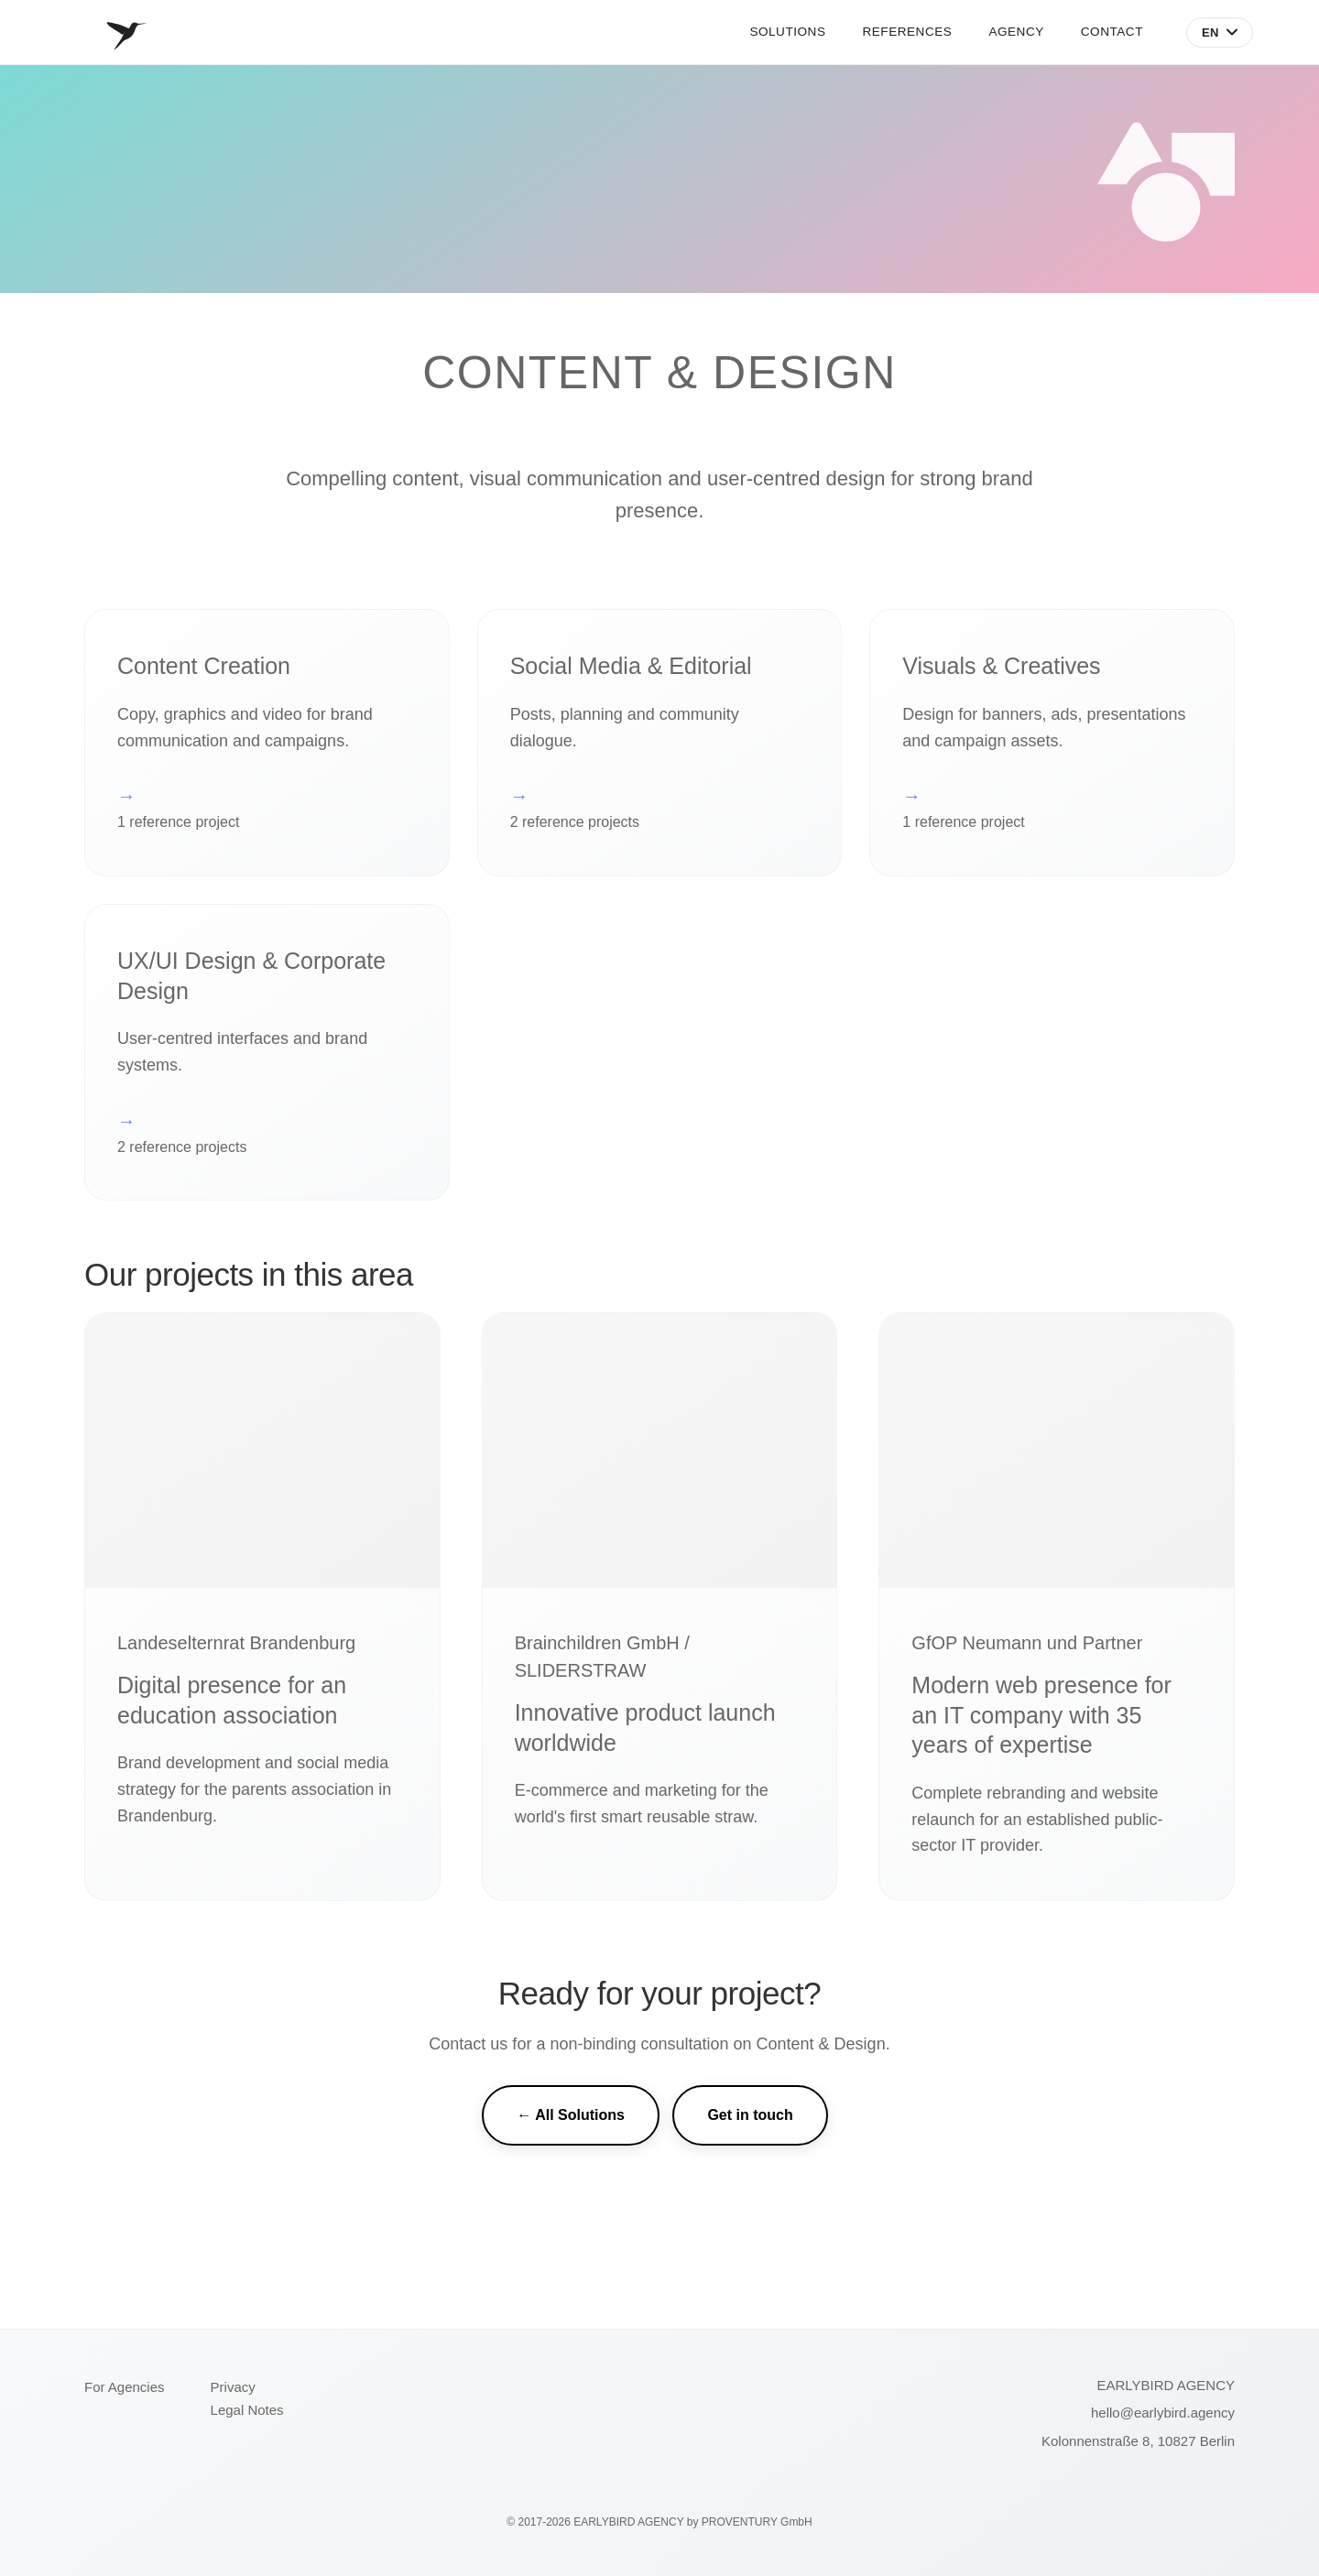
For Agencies (124, 2387)
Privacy (233, 2387)
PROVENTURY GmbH (757, 2522)
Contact (1112, 31)
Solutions (787, 31)
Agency (1015, 31)
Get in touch (749, 2115)
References (907, 31)
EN (1219, 32)
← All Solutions (571, 2115)
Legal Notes (247, 2410)
